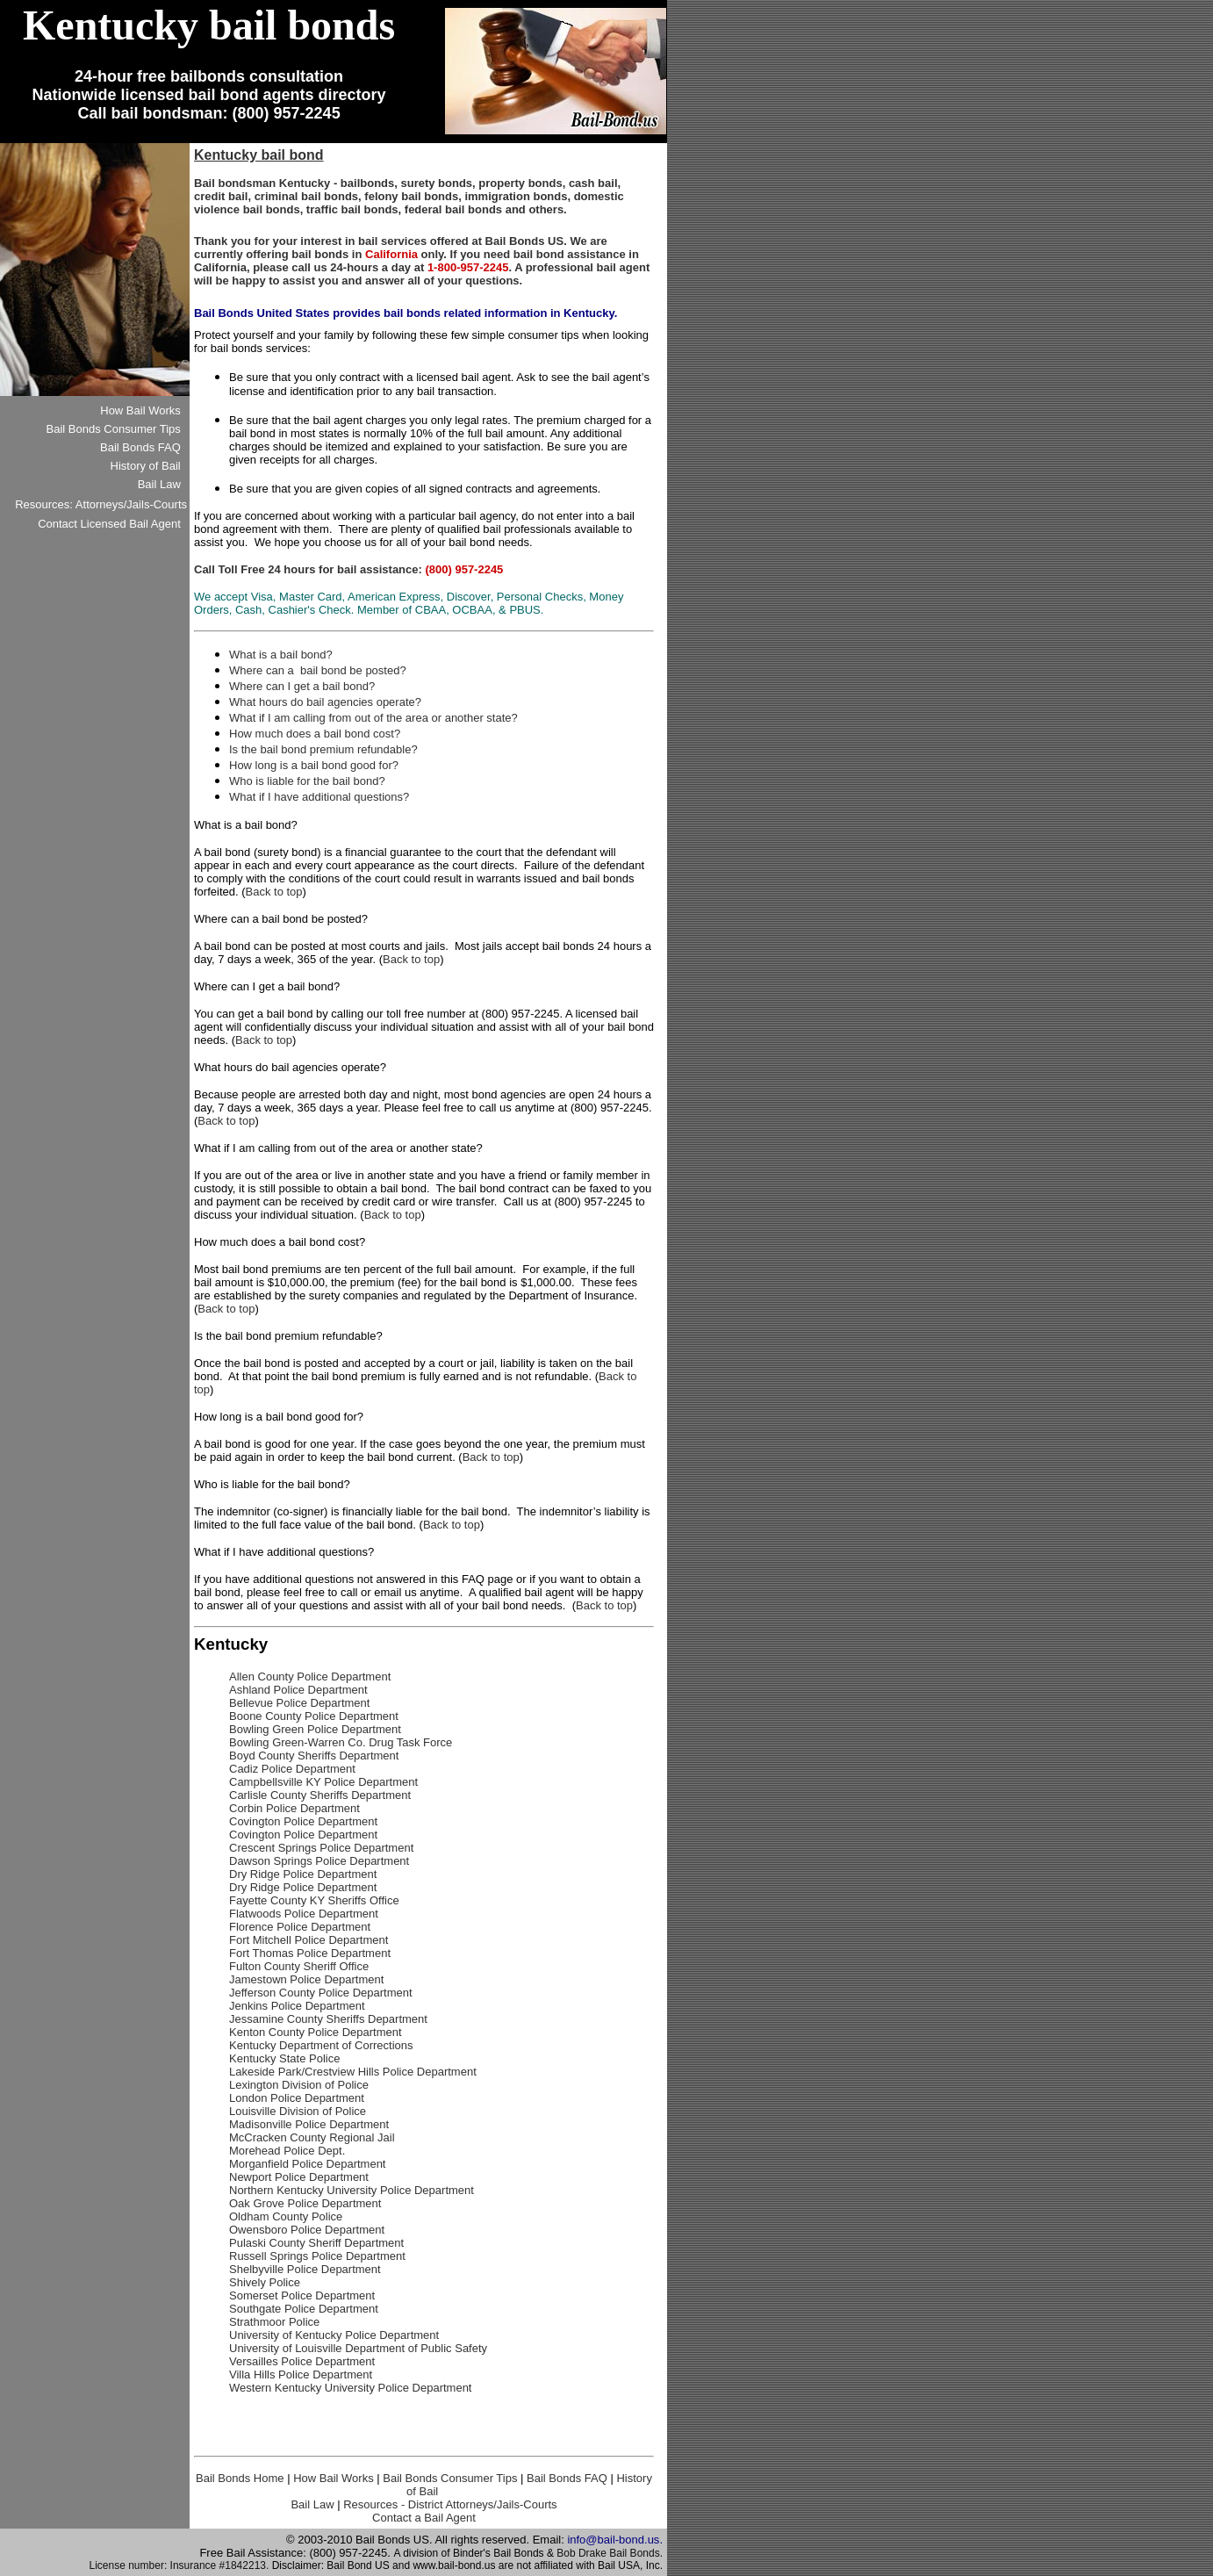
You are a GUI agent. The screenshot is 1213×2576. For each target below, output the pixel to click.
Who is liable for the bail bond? (307, 781)
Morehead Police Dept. (287, 2150)
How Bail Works (333, 2478)
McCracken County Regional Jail (312, 2137)
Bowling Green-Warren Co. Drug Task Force (340, 1742)
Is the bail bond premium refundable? (323, 749)
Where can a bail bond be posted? (317, 670)
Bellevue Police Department (299, 1702)
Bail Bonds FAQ (567, 2478)
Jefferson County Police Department (321, 1992)
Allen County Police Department (310, 1676)
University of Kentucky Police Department (334, 2335)
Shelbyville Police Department (305, 2269)
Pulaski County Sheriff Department (316, 2242)
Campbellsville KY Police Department (323, 1781)
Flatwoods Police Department (303, 1913)
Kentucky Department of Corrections (321, 2045)
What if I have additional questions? (319, 796)
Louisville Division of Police (297, 2111)
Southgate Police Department (303, 2308)
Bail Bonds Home (240, 2478)
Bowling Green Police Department (315, 1729)
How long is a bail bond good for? (313, 765)
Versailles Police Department (302, 2361)
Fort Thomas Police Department (310, 1953)
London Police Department (296, 2098)
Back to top (274, 891)
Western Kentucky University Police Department (350, 2387)
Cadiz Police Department (292, 1768)
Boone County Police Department (313, 1716)
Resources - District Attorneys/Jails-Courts (449, 2504)
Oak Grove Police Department (305, 2203)
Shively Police (264, 2282)
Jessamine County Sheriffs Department (328, 2019)
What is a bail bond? (281, 654)
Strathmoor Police (274, 2321)
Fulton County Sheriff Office (299, 1966)
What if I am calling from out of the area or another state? (373, 717)
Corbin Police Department (294, 1808)
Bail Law (312, 2504)
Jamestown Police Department (306, 1979)
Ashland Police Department (298, 1689)
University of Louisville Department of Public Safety (358, 2348)
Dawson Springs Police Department (319, 1860)
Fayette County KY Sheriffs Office (314, 1900)
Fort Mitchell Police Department (308, 1939)
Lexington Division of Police (299, 2084)
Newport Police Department (299, 2177)
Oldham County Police (285, 2216)
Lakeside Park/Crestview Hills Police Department (353, 2071)
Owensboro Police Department (306, 2229)
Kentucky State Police (284, 2058)
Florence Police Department (299, 1926)
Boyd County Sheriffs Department (313, 1755)
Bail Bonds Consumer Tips (450, 2478)
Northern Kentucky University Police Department (351, 2190)
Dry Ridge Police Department (303, 1874)
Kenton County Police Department (315, 2032)
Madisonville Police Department (309, 2124)
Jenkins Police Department (297, 2005)
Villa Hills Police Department (300, 2374)
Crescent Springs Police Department (321, 1847)
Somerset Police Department (302, 2295)
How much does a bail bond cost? (314, 733)
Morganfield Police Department (307, 2163)
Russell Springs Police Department (317, 2256)
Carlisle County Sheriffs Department (320, 1795)
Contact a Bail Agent (424, 2517)
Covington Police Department (303, 1821)
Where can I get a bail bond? (302, 686)
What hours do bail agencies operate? (325, 702)
